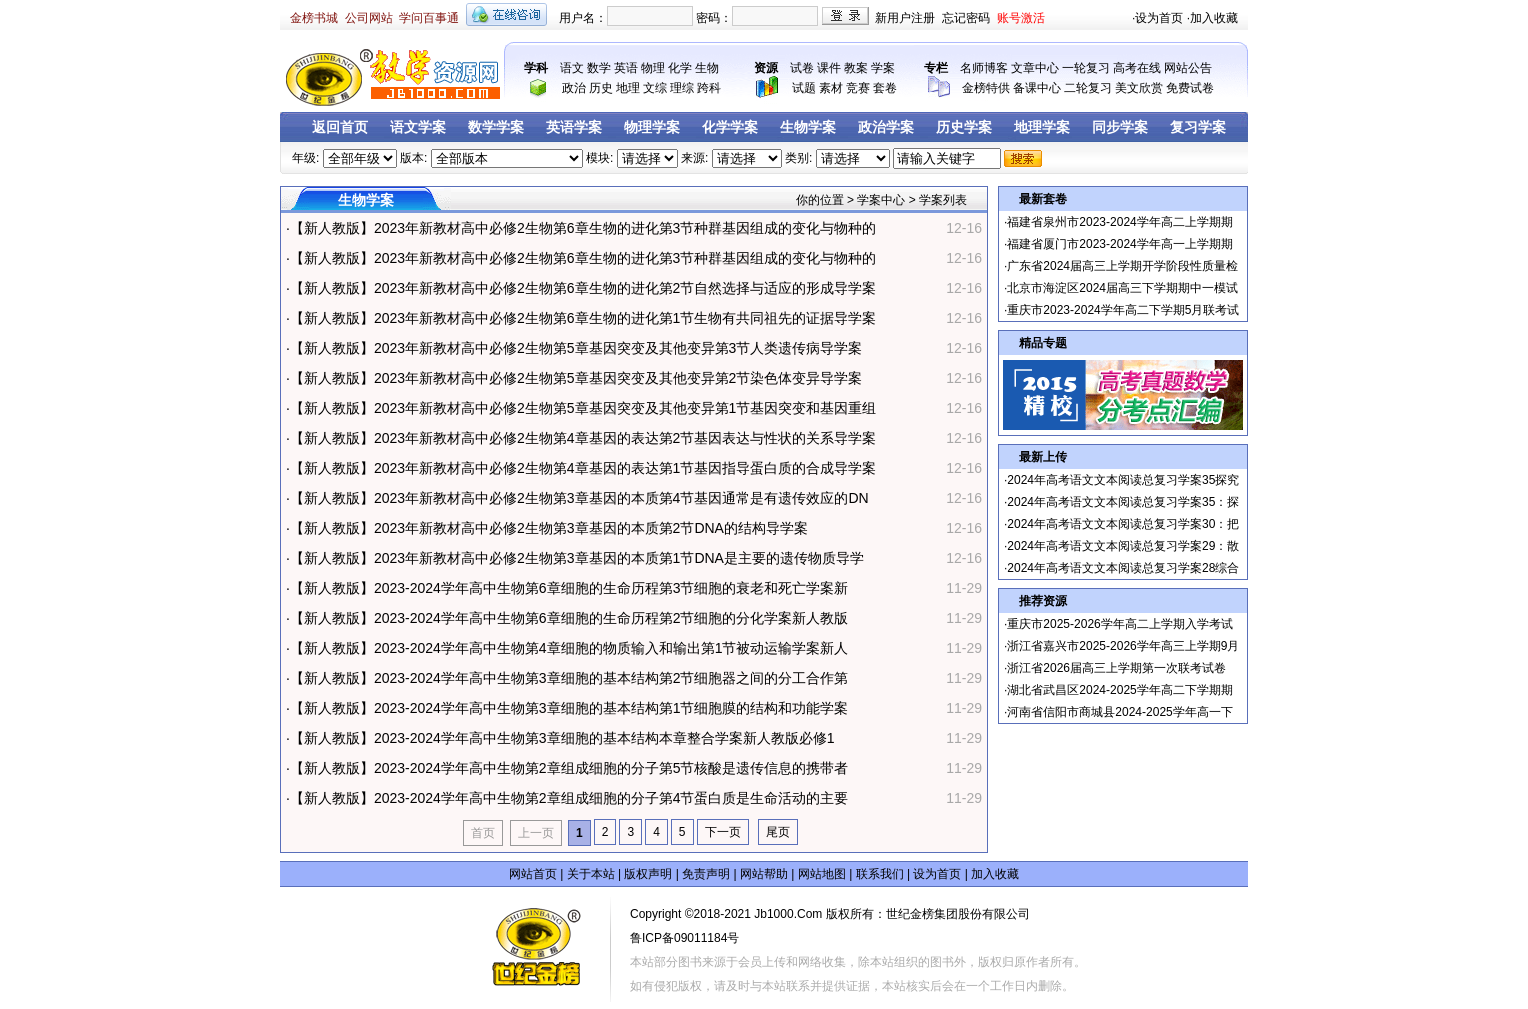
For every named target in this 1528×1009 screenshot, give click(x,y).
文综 (655, 88)
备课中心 (1037, 88)
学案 (883, 68)
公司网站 (369, 18)
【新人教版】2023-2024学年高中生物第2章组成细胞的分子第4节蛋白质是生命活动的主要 (569, 798)
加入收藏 (1214, 18)
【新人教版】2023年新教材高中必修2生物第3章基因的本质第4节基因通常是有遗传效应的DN (579, 498)
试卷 (802, 68)
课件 (829, 68)
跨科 (709, 88)
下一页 (723, 832)
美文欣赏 (1139, 88)
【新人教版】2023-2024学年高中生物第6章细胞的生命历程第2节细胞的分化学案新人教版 (569, 618)
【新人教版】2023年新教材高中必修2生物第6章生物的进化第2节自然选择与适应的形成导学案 (583, 288)
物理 (653, 68)
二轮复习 (1088, 88)
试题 (804, 88)
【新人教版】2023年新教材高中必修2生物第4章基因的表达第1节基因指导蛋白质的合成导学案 (583, 468)
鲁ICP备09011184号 (684, 938)
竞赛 (858, 88)
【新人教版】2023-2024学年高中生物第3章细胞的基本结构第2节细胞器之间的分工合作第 (569, 678)
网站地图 (822, 874)
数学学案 (496, 127)
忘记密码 (966, 18)
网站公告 (1188, 68)
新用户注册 (905, 18)
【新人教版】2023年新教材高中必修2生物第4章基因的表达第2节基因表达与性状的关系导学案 (583, 438)
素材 (831, 88)
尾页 (778, 832)
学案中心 (881, 200)
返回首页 (340, 127)
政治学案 (886, 127)
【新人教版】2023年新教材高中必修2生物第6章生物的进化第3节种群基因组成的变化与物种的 (583, 228)
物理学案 (652, 127)
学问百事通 (429, 18)
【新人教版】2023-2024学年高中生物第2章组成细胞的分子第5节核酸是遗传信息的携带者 (569, 768)
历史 (601, 88)
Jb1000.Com (788, 914)
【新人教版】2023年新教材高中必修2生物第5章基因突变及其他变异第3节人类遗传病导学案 (576, 348)
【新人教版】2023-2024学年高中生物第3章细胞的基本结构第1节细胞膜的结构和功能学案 (569, 708)
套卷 (885, 88)
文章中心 (1035, 68)
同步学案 (1120, 127)
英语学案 (574, 127)
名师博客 (984, 68)
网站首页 (533, 874)
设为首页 (1159, 18)
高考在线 (1137, 68)
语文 (572, 68)
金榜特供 (986, 88)
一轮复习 (1086, 68)
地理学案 (1042, 127)
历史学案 (964, 127)
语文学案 (418, 127)
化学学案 (730, 127)
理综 (682, 88)
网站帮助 (764, 874)
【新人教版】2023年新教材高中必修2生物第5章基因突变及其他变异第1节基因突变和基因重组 (583, 408)
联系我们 (880, 874)
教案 (856, 68)
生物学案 (808, 127)
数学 (599, 68)
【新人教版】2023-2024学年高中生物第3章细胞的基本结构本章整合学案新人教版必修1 (562, 738)
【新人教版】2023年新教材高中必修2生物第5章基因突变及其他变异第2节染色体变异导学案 (576, 378)
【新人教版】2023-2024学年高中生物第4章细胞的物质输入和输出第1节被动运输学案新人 (569, 648)
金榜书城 (314, 18)
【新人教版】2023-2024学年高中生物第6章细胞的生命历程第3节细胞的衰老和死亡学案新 (569, 588)
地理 (628, 88)
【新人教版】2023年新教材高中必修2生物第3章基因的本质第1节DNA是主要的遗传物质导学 (577, 558)
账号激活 (1021, 18)
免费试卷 (1190, 88)
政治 (574, 88)
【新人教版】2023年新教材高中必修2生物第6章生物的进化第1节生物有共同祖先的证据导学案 (583, 318)
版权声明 (648, 874)
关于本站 (591, 874)
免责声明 (706, 874)
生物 (707, 68)
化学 (680, 68)
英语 (626, 68)
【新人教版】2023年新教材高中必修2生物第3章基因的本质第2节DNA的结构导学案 (549, 528)
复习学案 (1198, 127)
